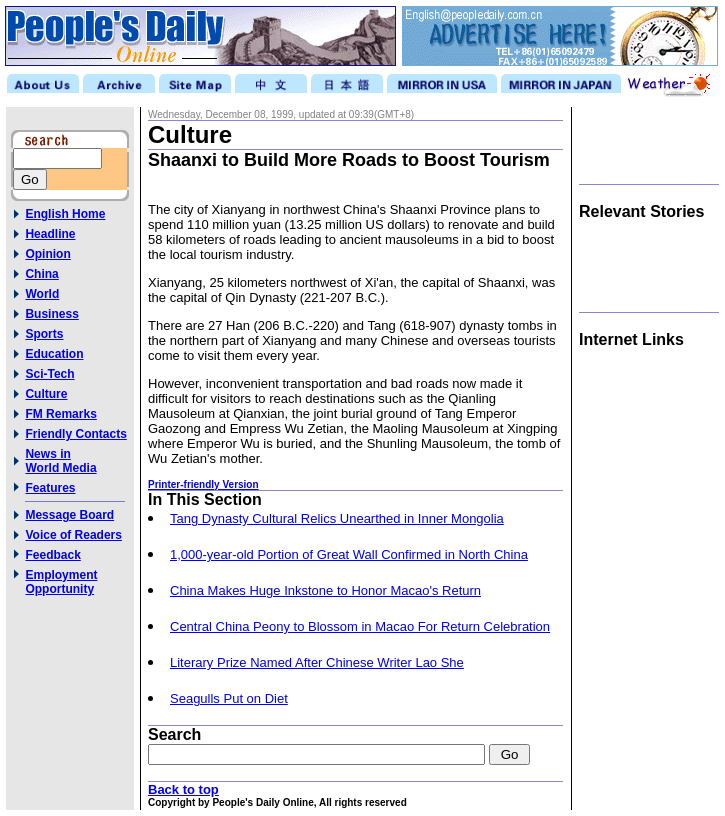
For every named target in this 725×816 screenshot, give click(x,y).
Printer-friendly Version (203, 484)
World (42, 294)
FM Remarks (60, 414)
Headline (50, 234)
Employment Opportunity (61, 582)
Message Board (69, 515)
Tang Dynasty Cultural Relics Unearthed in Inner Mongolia (337, 518)
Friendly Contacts (75, 434)
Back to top (183, 789)
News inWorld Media (60, 461)
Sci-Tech (49, 374)
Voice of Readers (73, 535)
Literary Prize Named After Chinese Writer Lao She (317, 662)
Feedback (52, 555)
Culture (46, 394)
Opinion (47, 254)
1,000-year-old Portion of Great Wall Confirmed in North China (349, 554)
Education (54, 354)
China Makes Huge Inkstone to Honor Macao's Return (325, 590)
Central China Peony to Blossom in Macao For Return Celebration (360, 626)
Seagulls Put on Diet (229, 698)
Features (50, 488)
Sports (44, 334)
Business (51, 314)
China (41, 274)
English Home (65, 214)
